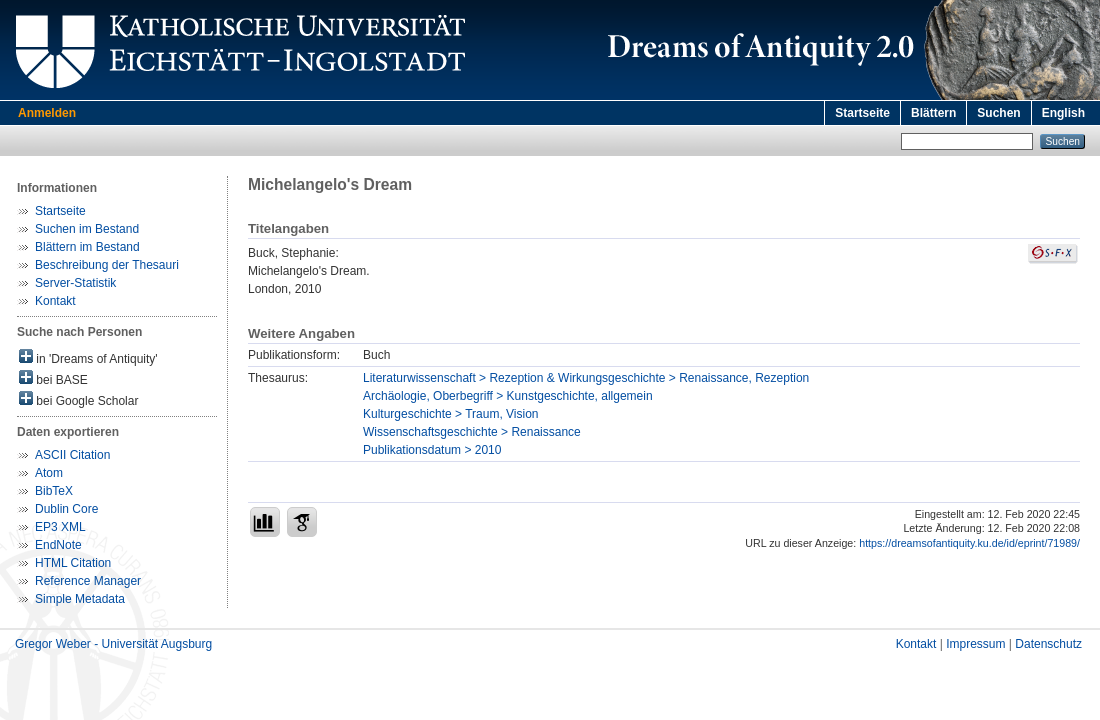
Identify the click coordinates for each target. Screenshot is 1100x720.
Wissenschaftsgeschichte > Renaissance (472, 432)
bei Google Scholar (78, 399)
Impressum (975, 644)
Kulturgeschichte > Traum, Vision (451, 414)
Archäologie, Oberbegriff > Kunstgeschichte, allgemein (508, 396)
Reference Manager (88, 581)
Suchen (998, 113)
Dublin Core (66, 509)
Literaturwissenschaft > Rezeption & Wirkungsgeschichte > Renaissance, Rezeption (586, 378)
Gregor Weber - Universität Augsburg (113, 644)
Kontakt (55, 301)
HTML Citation (73, 563)
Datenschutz (1048, 644)
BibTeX (54, 491)
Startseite (862, 113)
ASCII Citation (72, 455)
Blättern (933, 113)
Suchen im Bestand (87, 229)
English (1063, 113)
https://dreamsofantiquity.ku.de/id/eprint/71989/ (969, 543)
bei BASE (53, 378)
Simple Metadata (80, 599)
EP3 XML (60, 527)
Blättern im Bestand (87, 247)
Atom (49, 473)
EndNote (58, 545)
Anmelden (47, 113)
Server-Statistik (75, 283)
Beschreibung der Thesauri (107, 265)
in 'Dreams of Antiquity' (88, 357)
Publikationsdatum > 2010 (432, 450)
